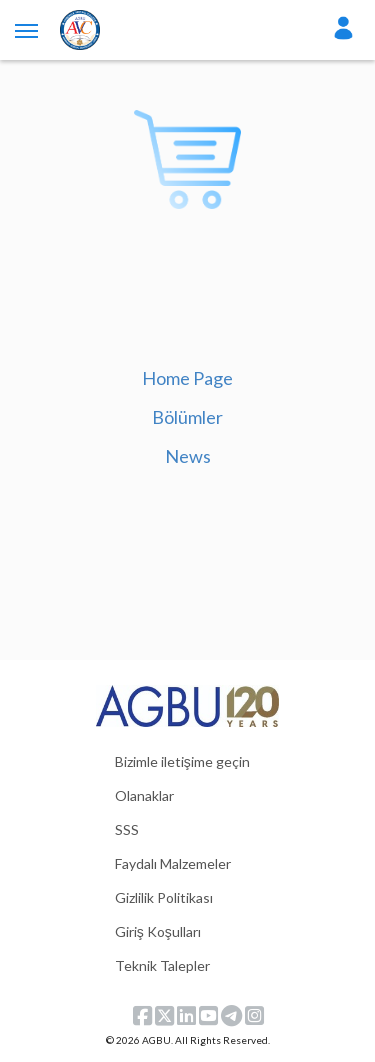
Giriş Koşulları (158, 931)
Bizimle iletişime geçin (182, 761)
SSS (127, 829)
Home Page (187, 378)
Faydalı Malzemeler (173, 863)
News (188, 456)
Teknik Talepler (162, 965)
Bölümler (187, 417)
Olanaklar (144, 795)
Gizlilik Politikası (164, 897)
